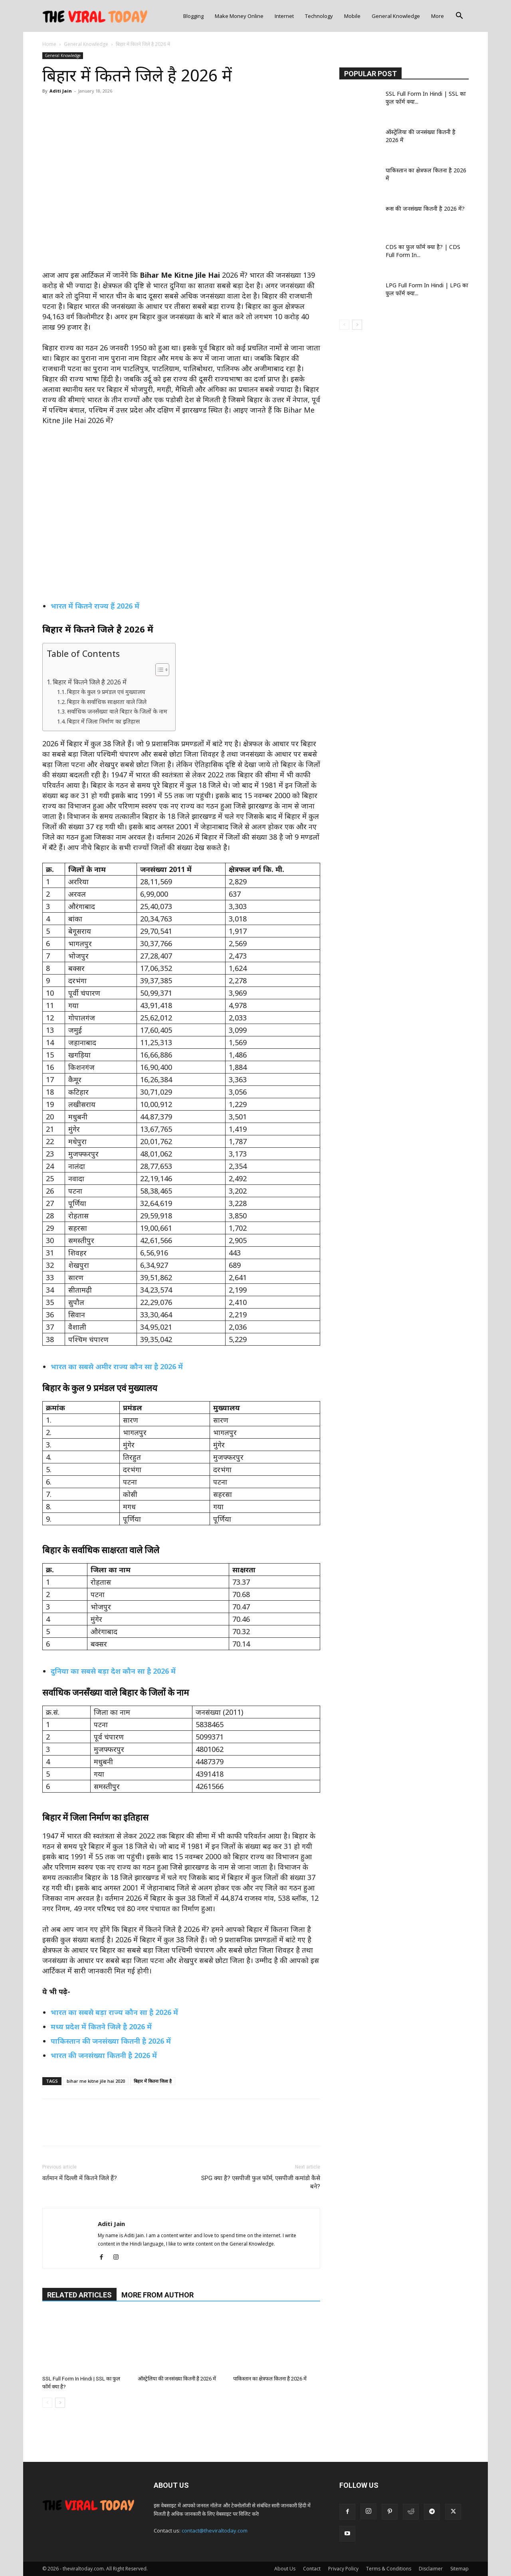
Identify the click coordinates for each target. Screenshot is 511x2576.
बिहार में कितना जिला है (153, 2081)
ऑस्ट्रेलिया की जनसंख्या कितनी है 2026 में (177, 2379)
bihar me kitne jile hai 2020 (96, 2081)
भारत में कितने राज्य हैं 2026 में (95, 606)
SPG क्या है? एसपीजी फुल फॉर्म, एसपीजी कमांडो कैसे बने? (260, 2182)
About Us (284, 2568)
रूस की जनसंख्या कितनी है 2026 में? (425, 208)
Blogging (193, 16)
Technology (319, 16)
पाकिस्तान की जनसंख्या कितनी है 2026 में (111, 2041)
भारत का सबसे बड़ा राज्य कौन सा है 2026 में (114, 2012)
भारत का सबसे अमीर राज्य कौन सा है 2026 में (117, 1366)
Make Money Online (239, 16)
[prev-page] (47, 2403)
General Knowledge (396, 16)
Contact (312, 2568)
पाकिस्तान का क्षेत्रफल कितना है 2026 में (270, 2379)
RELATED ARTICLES (79, 2295)
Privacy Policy (343, 2568)
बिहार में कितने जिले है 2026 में (90, 682)
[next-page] (60, 2403)
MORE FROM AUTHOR (157, 2295)
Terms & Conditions (388, 2568)
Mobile (352, 16)
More (437, 16)
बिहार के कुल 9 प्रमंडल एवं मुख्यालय (106, 692)
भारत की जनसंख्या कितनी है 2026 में (104, 2055)
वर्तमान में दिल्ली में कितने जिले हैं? (79, 2178)
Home (49, 44)
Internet (284, 16)
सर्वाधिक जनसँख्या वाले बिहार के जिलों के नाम (117, 711)
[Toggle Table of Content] (158, 669)
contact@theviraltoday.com (215, 2530)
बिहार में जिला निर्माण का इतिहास (103, 721)
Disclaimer (431, 2568)
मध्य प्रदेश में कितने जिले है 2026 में (101, 2026)
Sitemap (459, 2568)
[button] (459, 16)
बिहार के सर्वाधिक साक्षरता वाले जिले (107, 702)
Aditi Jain (61, 91)
